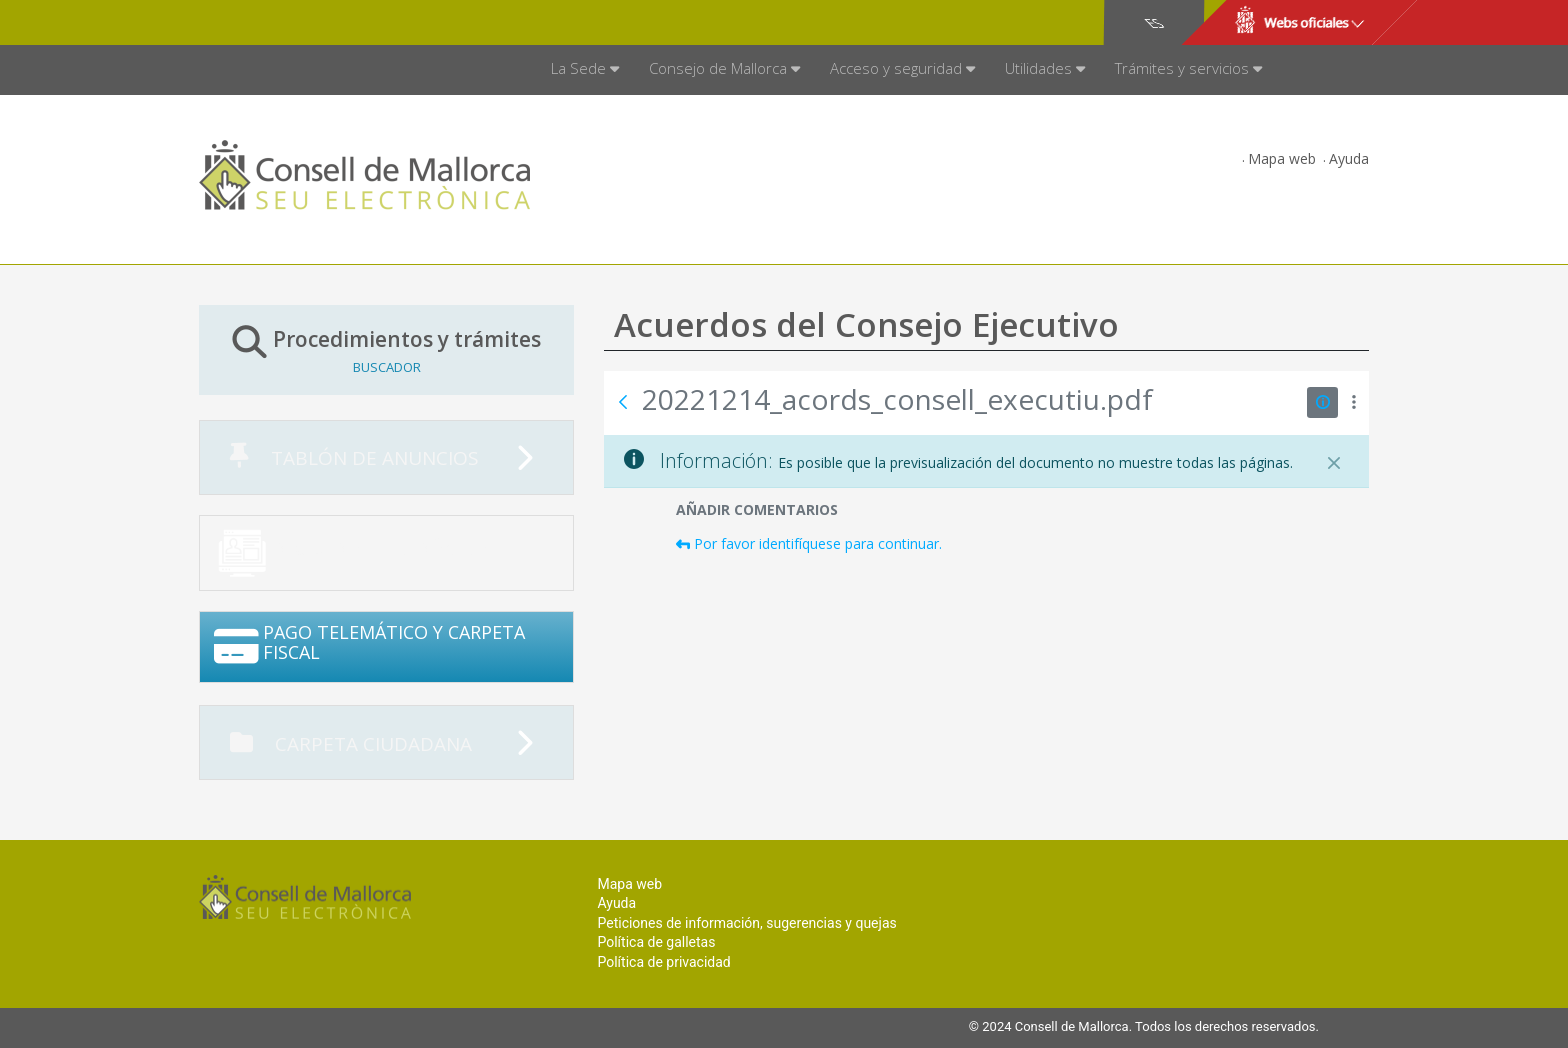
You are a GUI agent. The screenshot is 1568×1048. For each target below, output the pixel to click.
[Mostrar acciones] (1353, 402)
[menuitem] (585, 70)
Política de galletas (656, 942)
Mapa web (1282, 158)
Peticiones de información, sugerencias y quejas (746, 923)
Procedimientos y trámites (386, 349)
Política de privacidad (663, 962)
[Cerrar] (1334, 463)
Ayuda (1349, 158)
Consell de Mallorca (267, 23)
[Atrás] (623, 402)
